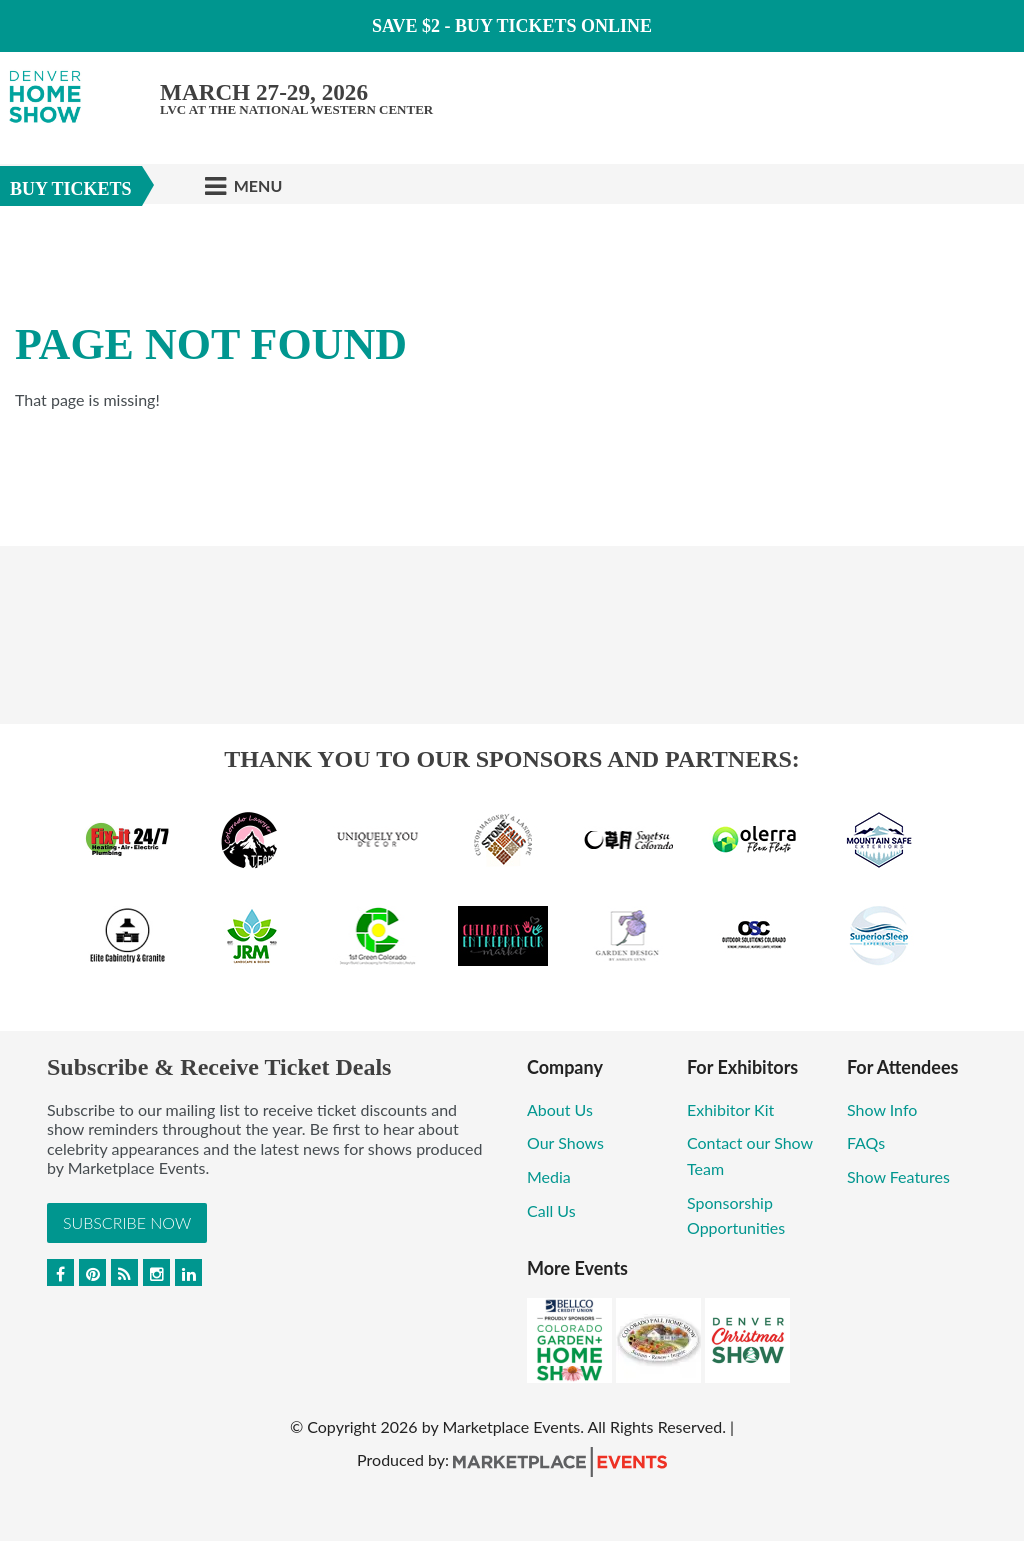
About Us (560, 1109)
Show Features (898, 1176)
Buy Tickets (71, 189)
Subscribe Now (127, 1222)
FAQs (866, 1142)
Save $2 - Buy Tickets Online (512, 26)
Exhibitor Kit (730, 1109)
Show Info (882, 1109)
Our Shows (565, 1142)
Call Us (551, 1210)
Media (549, 1176)
